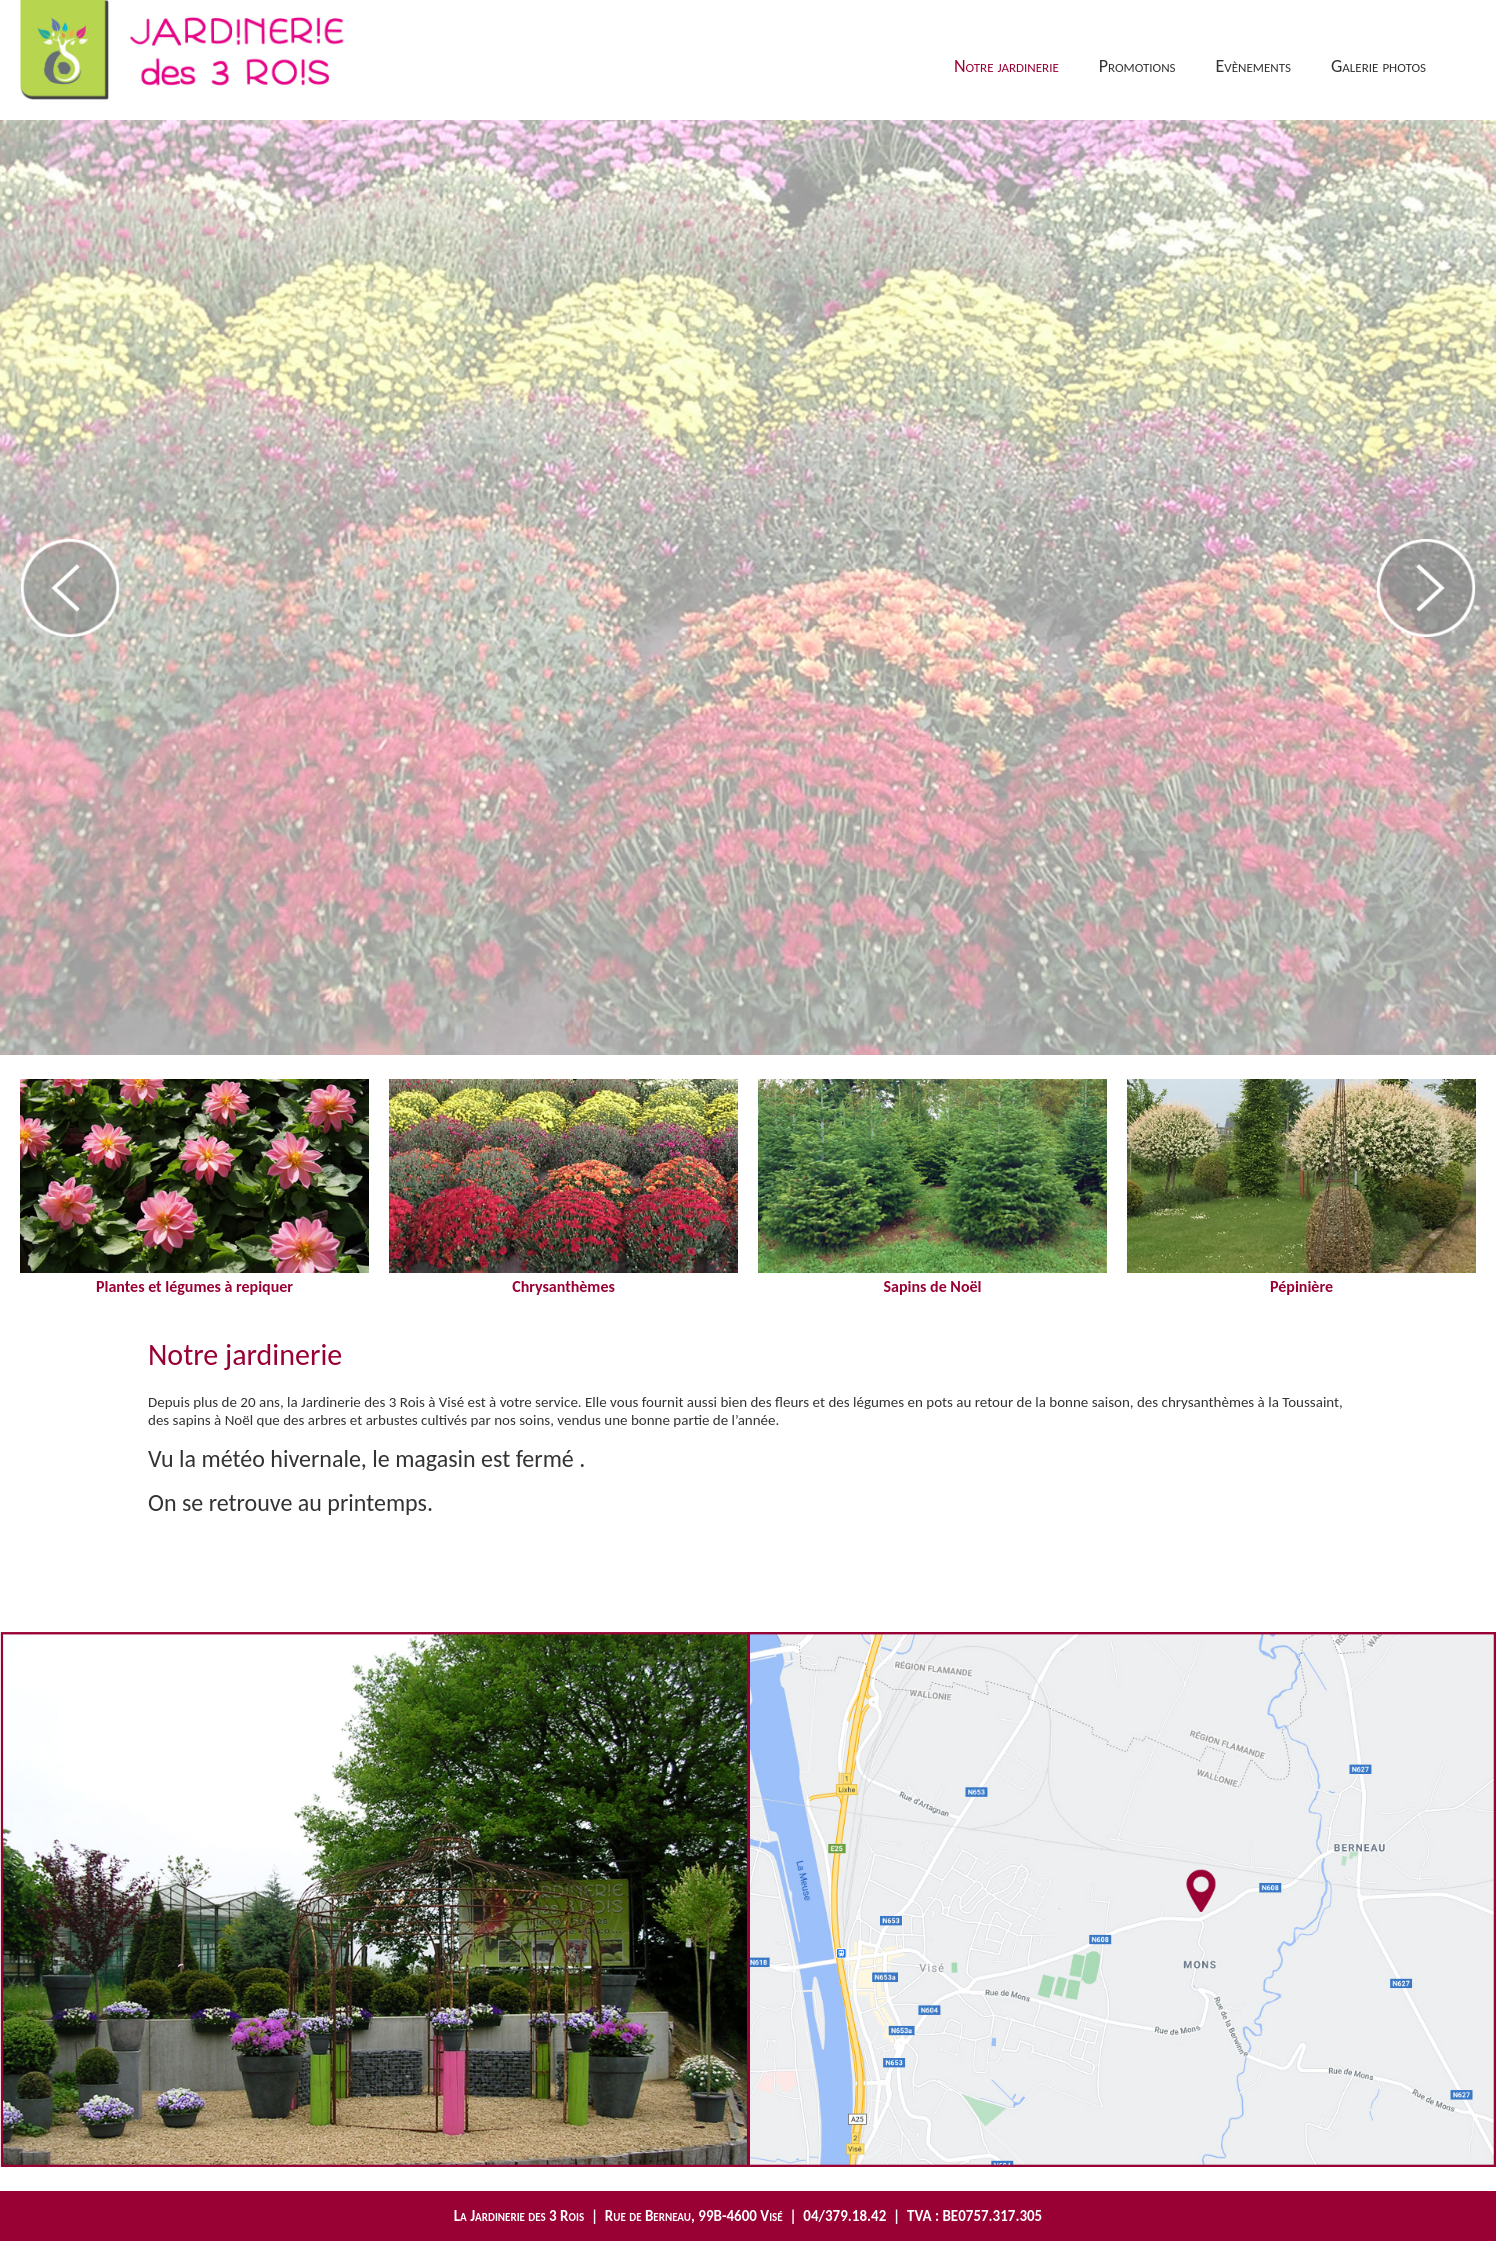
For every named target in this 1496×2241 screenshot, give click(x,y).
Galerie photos (1378, 66)
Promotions (1137, 66)
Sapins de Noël (932, 1277)
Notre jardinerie (1006, 66)
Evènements (1253, 66)
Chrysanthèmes (563, 1277)
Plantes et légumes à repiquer (194, 1277)
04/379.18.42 (844, 2216)
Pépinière (1301, 1277)
